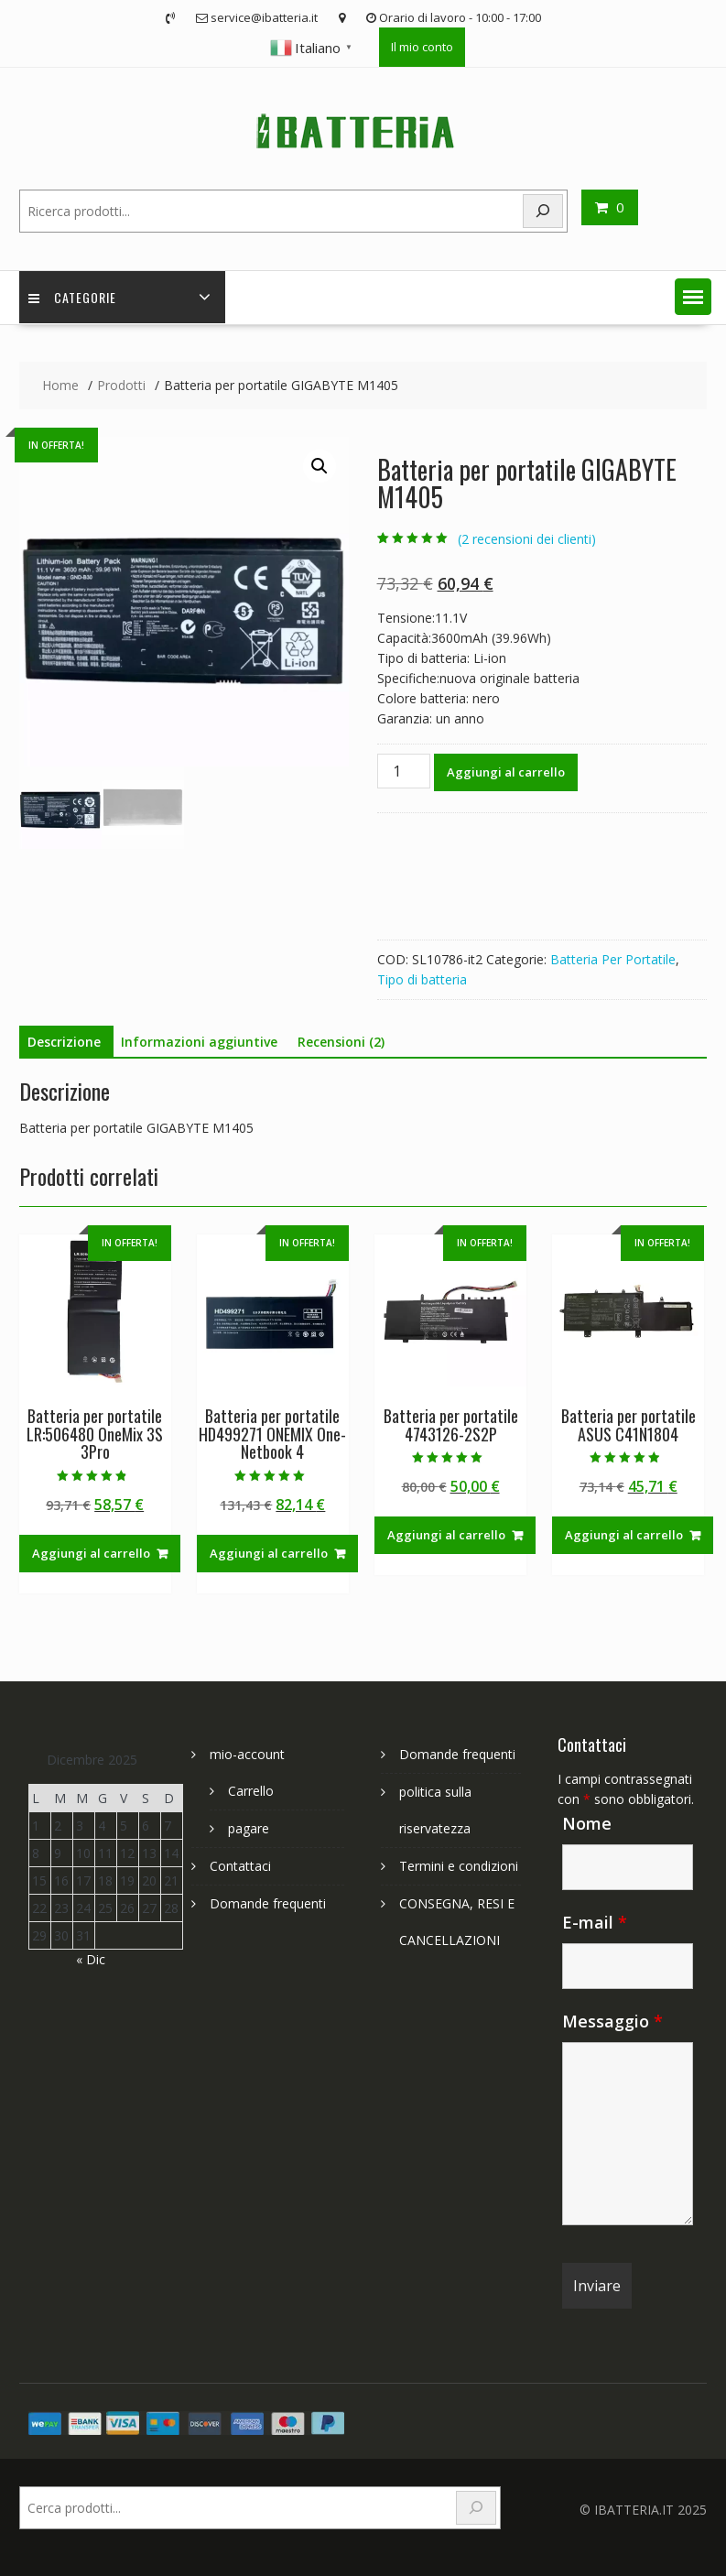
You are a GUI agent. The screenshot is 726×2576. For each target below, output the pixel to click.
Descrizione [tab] (64, 1041)
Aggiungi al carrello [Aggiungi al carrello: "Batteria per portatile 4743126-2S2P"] (446, 1535)
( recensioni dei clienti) (527, 539)
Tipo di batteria (422, 979)
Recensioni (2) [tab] (341, 1041)
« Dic (90, 1959)
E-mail (594, 1922)
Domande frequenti (268, 1903)
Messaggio (612, 2021)
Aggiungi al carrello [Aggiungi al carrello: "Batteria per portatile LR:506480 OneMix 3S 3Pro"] (91, 1553)
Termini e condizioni (458, 1866)
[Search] (543, 211)
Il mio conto (422, 46)
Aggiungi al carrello (506, 772)
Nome (587, 1823)
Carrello (251, 1790)
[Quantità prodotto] (403, 771)
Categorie (72, 297)
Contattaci (240, 1866)
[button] (693, 296)
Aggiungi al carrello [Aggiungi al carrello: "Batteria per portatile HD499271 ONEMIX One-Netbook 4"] (269, 1553)
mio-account (247, 1754)
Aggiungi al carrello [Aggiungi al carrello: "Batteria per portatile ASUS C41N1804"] (624, 1535)
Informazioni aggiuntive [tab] (199, 1041)
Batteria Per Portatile (613, 959)
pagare (248, 1828)
